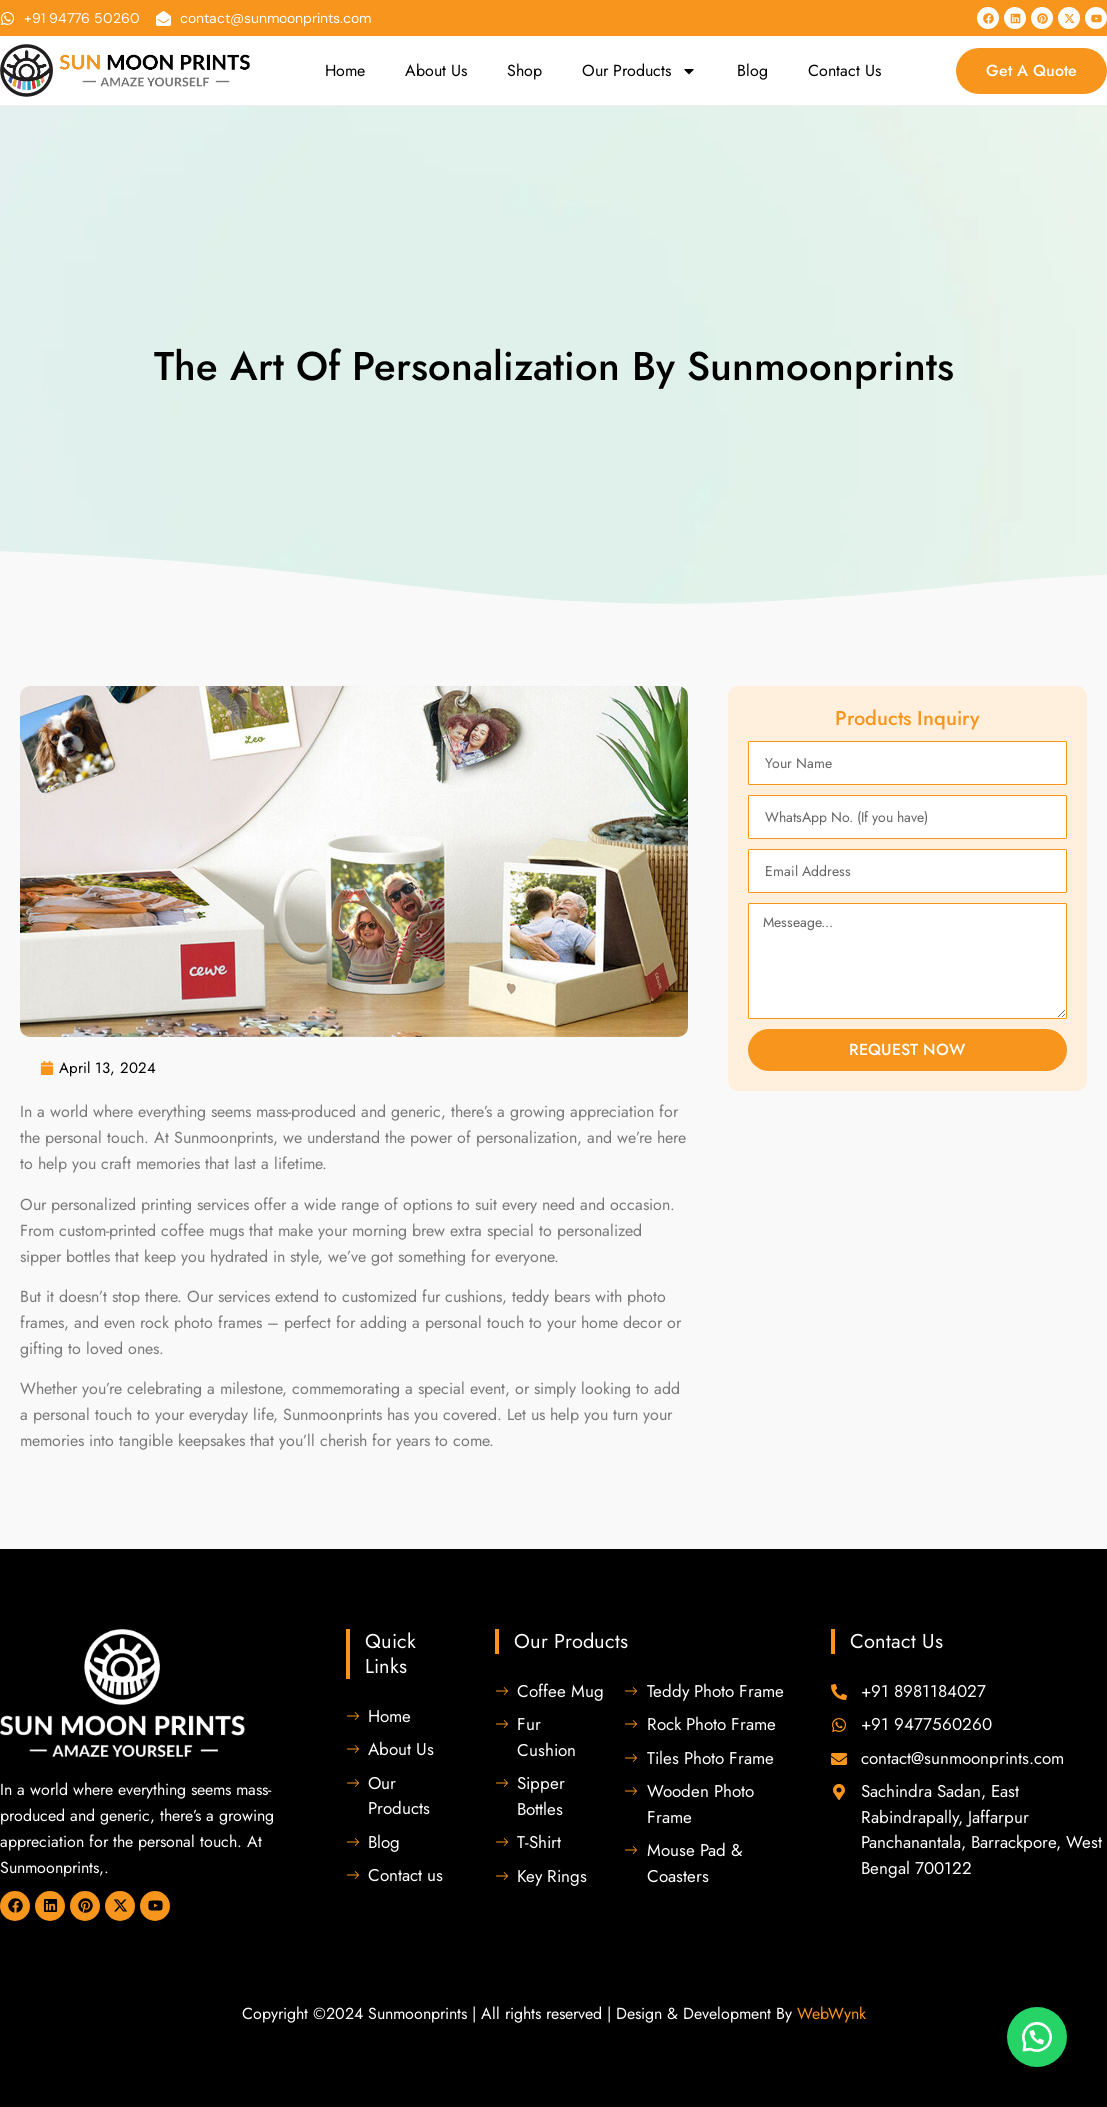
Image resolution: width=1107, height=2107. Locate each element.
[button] (1037, 2037)
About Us (436, 70)
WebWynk (831, 2013)
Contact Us (844, 70)
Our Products (639, 71)
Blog (752, 70)
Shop (524, 70)
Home (345, 70)
